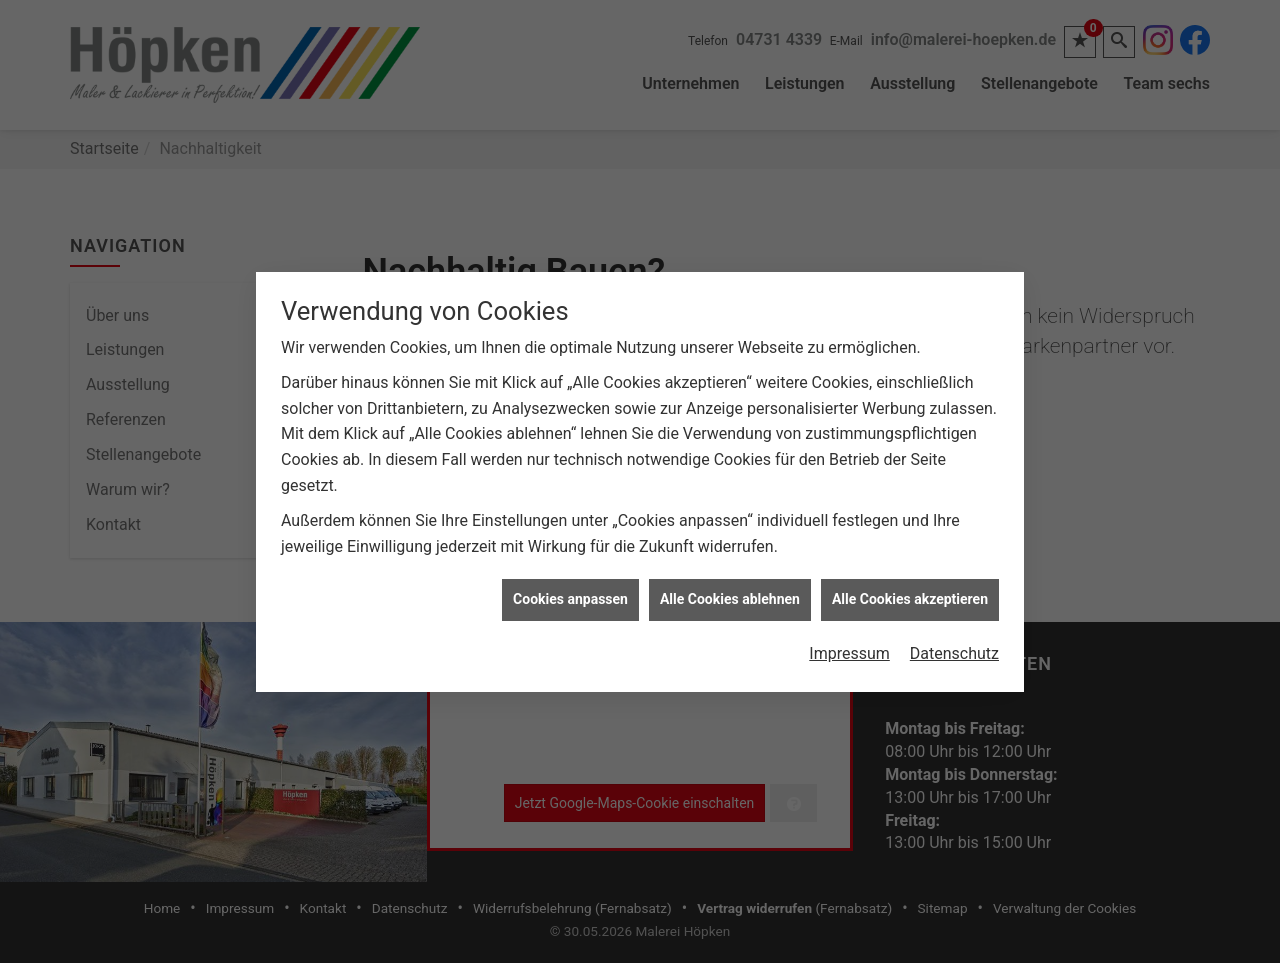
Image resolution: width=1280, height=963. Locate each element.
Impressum (849, 650)
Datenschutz (954, 650)
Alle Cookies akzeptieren (910, 596)
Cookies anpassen (570, 596)
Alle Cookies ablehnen (730, 596)
